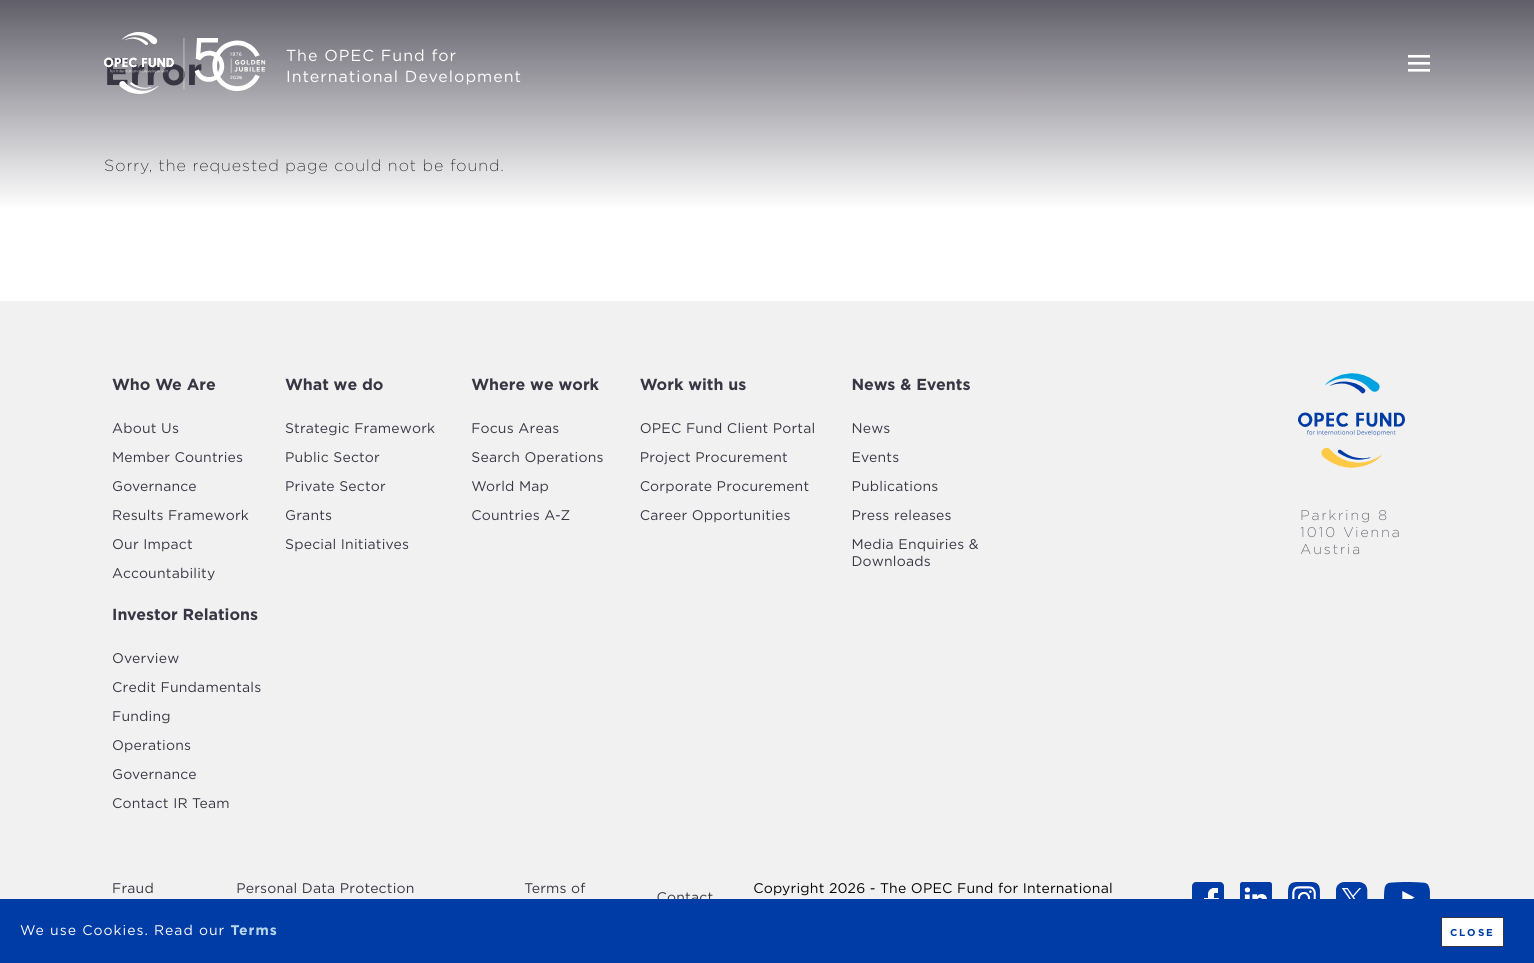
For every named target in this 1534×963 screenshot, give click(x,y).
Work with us (693, 384)
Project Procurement (714, 458)
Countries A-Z (520, 516)
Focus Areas (515, 429)
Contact (685, 898)
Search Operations (537, 458)
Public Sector (332, 458)
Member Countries (177, 458)
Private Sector (335, 487)
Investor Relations (185, 614)
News (870, 429)
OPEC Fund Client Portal (728, 429)
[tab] (180, 385)
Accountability (163, 574)
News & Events (910, 384)
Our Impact (152, 545)
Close (1472, 932)
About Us (145, 429)
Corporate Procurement (725, 487)
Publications (894, 487)
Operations (151, 746)
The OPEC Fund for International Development (404, 66)
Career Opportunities (715, 516)
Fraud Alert (133, 897)
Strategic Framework (360, 429)
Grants (308, 516)
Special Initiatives (347, 545)
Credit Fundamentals (186, 688)
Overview (146, 659)
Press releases (901, 516)
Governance (154, 487)
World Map (510, 487)
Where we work (535, 384)
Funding (141, 717)
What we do (334, 384)
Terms (253, 931)
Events (875, 458)
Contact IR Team (171, 804)
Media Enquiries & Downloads (914, 553)
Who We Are (164, 384)
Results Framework (180, 516)
